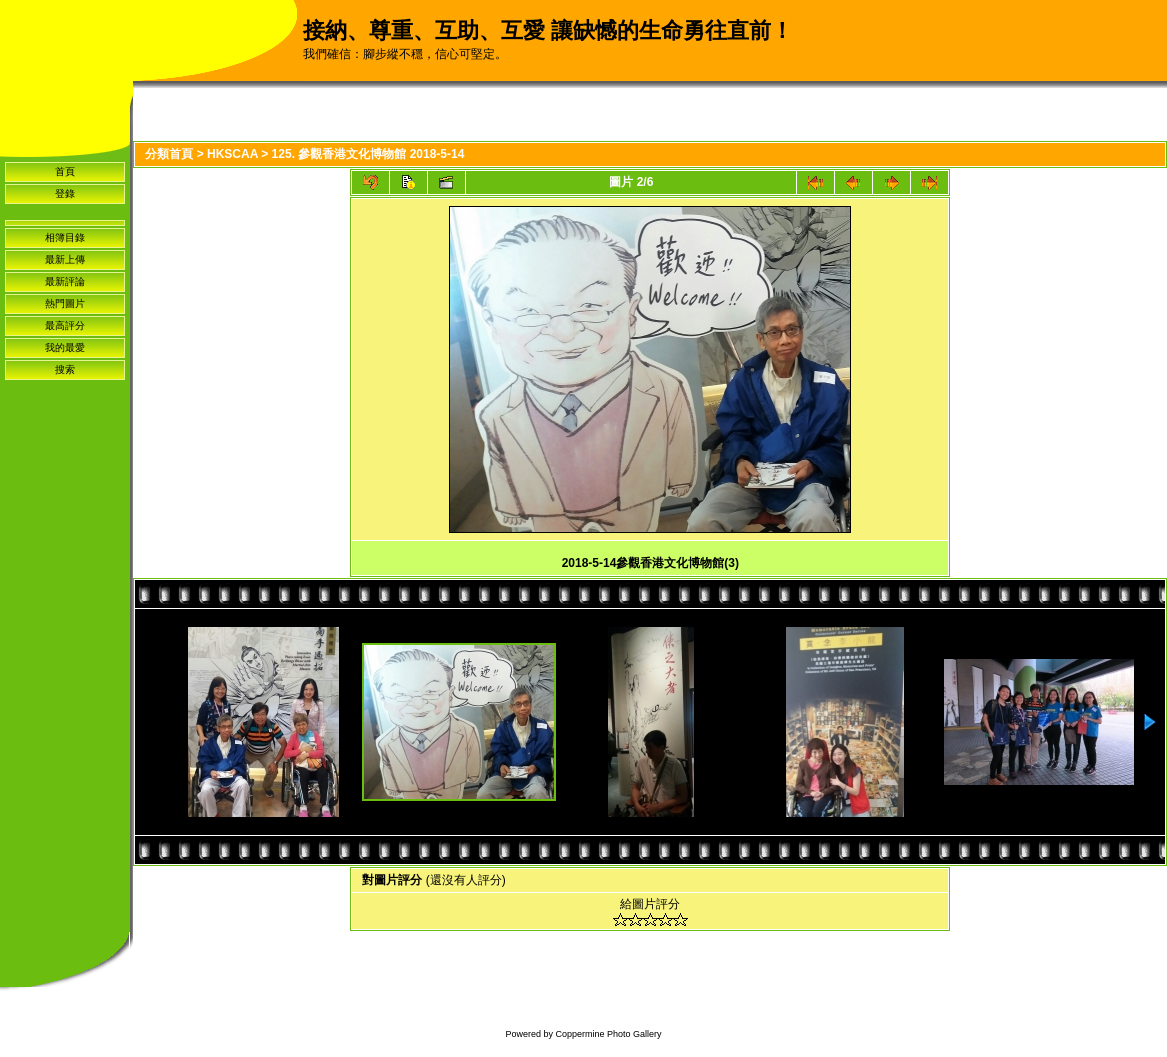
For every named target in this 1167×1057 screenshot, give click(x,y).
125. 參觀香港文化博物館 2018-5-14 (368, 154)
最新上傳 (65, 259)
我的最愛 (65, 347)
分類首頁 (169, 154)
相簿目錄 (65, 237)
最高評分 (65, 325)
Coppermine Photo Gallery (608, 1034)
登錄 (65, 193)
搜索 (65, 369)
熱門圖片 (65, 303)
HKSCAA (232, 154)
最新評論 (65, 281)
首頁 (65, 171)
